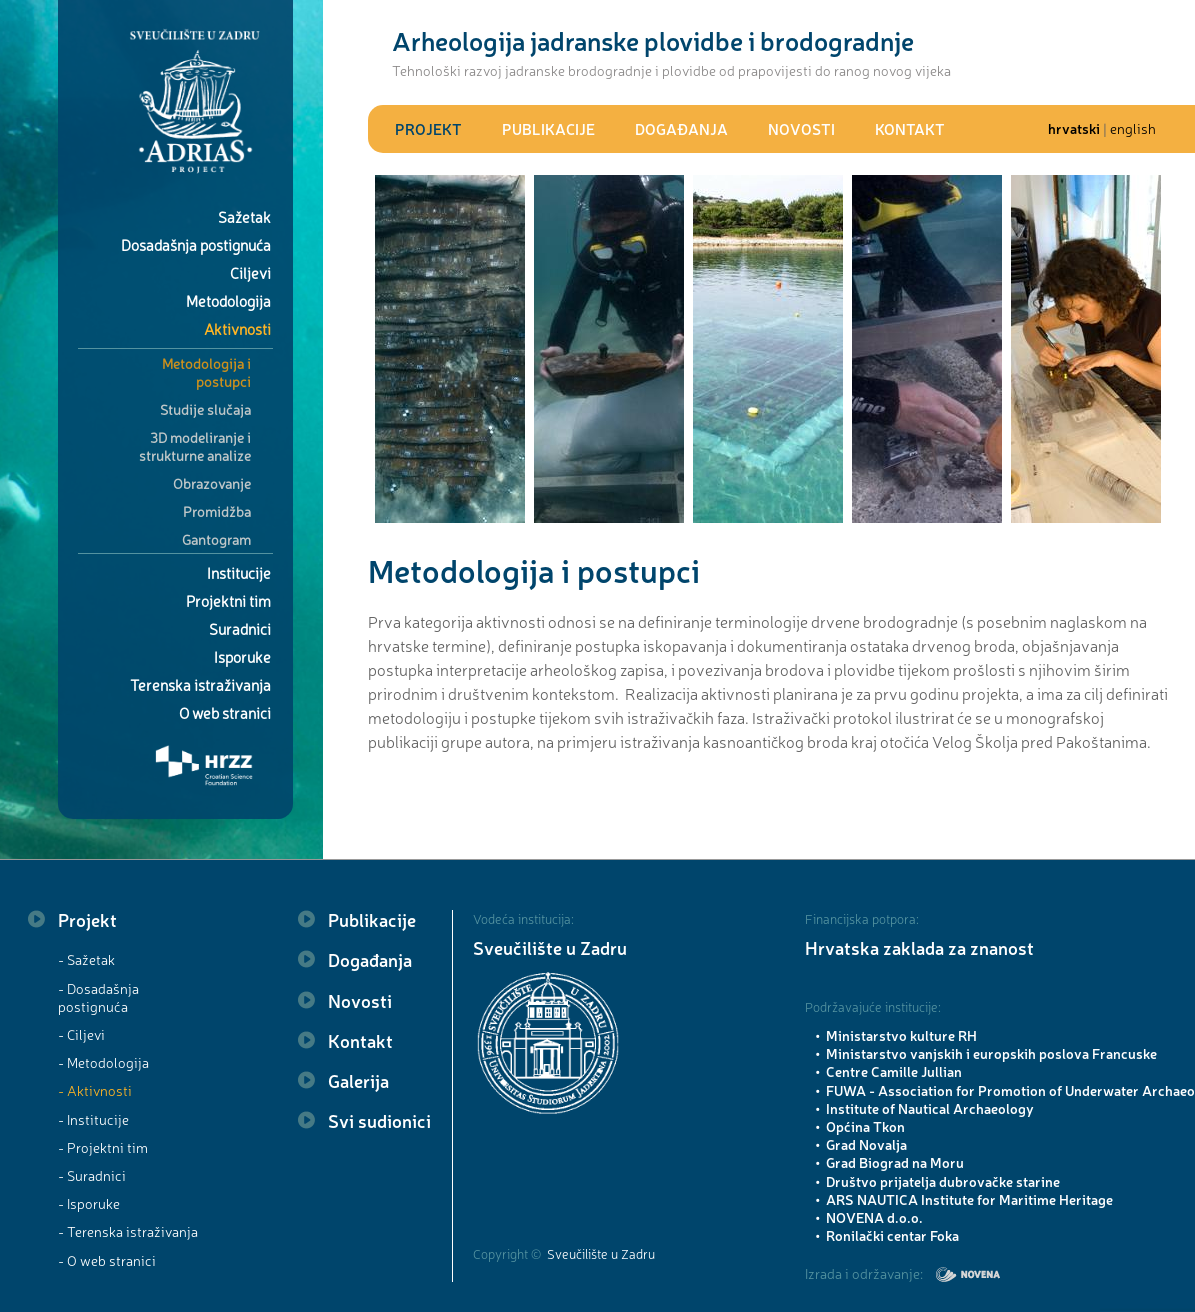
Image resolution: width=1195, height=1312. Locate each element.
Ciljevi (250, 272)
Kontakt (910, 128)
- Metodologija (103, 1062)
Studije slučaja (205, 409)
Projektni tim (228, 600)
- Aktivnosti (95, 1090)
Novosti (801, 128)
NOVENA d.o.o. (874, 1217)
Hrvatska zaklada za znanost (919, 947)
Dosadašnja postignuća (196, 244)
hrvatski (1074, 128)
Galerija (358, 1080)
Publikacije (548, 128)
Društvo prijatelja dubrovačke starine (943, 1181)
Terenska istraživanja (200, 684)
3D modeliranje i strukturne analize (195, 446)
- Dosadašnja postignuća (98, 997)
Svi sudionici (379, 1120)
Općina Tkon (865, 1126)
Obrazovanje (212, 483)
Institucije (239, 572)
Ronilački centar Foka (892, 1235)
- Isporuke (89, 1203)
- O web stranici (107, 1260)
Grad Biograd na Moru (895, 1162)
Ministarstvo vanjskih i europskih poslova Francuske (991, 1053)
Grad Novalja (866, 1144)
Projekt (428, 128)
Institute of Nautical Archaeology (930, 1108)
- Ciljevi (81, 1034)
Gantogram (216, 539)
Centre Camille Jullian (894, 1071)
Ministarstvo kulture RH (901, 1035)
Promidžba (217, 511)
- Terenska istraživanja (128, 1231)
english (1133, 128)
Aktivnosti (237, 328)
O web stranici (225, 712)
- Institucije (93, 1119)
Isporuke (242, 656)
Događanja (681, 128)
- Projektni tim (103, 1147)
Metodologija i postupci (206, 372)
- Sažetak (86, 959)
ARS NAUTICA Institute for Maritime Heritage (969, 1199)
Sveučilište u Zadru (550, 947)
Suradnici (240, 628)
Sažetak (244, 216)
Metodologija (228, 300)
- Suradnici (92, 1175)
